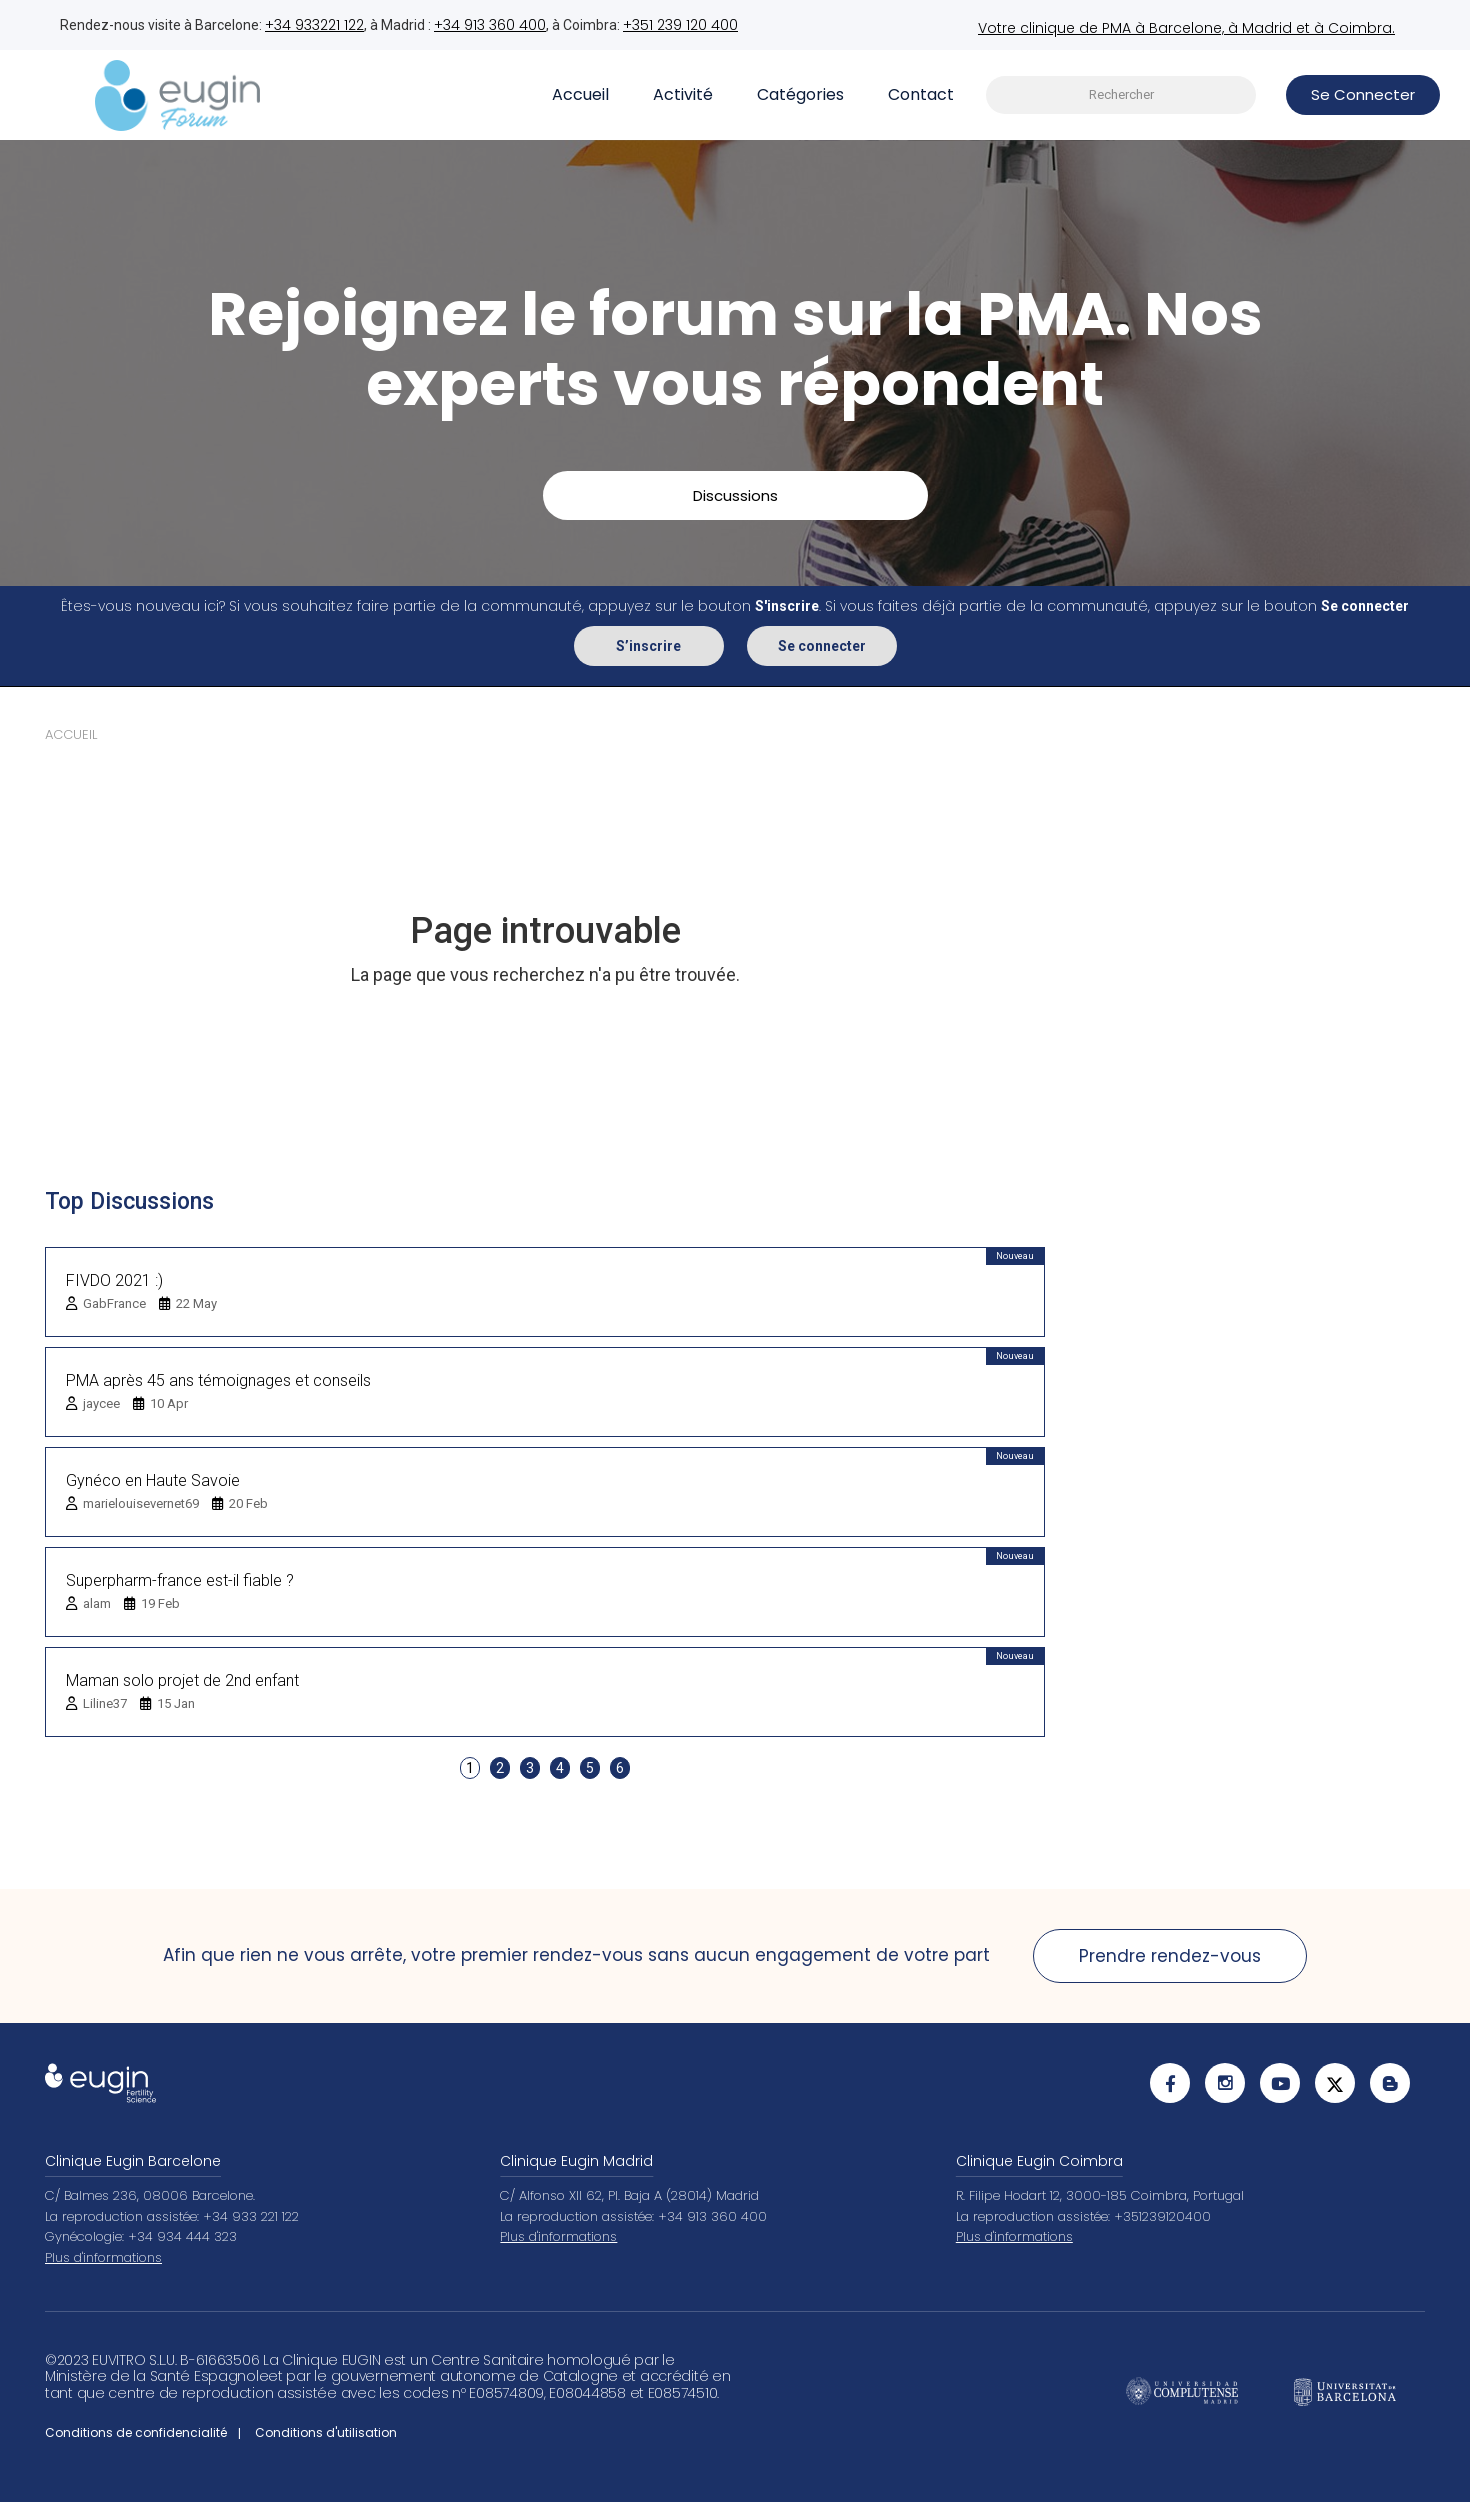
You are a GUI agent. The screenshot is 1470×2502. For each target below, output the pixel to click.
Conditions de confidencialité (136, 2432)
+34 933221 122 (314, 25)
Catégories (800, 94)
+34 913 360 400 (490, 25)
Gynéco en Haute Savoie (153, 1480)
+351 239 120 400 (680, 25)
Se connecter (822, 646)
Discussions (735, 495)
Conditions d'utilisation (326, 2432)
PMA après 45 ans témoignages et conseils (218, 1380)
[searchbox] (1121, 95)
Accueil (580, 94)
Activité (683, 94)
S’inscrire (648, 646)
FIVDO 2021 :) (114, 1280)
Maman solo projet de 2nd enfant (182, 1680)
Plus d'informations (103, 2257)
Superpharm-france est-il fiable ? (180, 1580)
